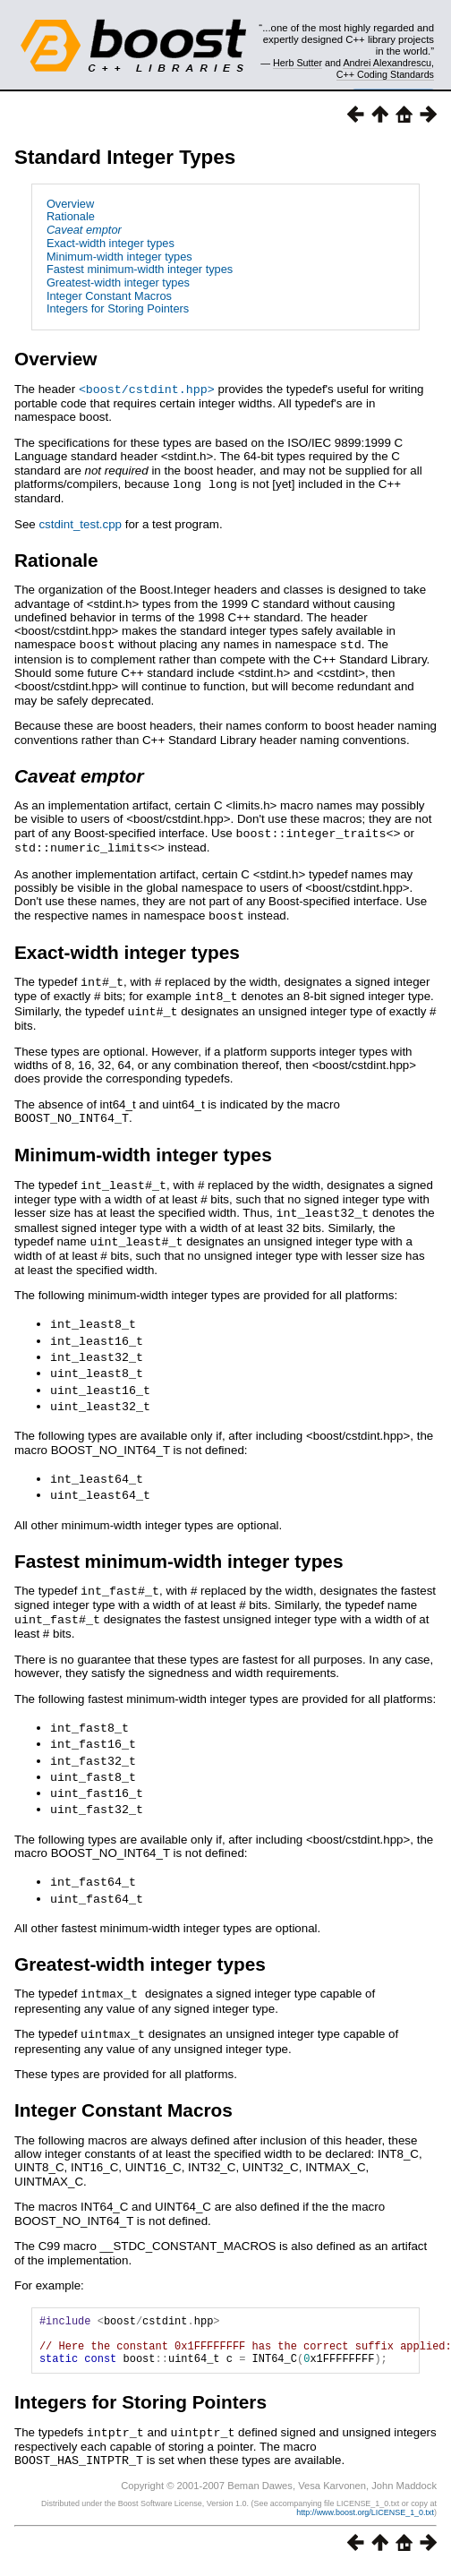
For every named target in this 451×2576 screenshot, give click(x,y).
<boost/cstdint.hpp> (147, 389)
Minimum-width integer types (119, 256)
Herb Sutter (297, 62)
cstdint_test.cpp (80, 522)
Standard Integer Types (124, 157)
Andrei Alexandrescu (387, 62)
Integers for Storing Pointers (118, 308)
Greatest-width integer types (118, 282)
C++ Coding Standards (385, 74)
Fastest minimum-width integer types (140, 269)
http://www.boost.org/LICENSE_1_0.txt (365, 2491)
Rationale (71, 216)
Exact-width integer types (110, 243)
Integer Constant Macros (109, 296)
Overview (70, 203)
